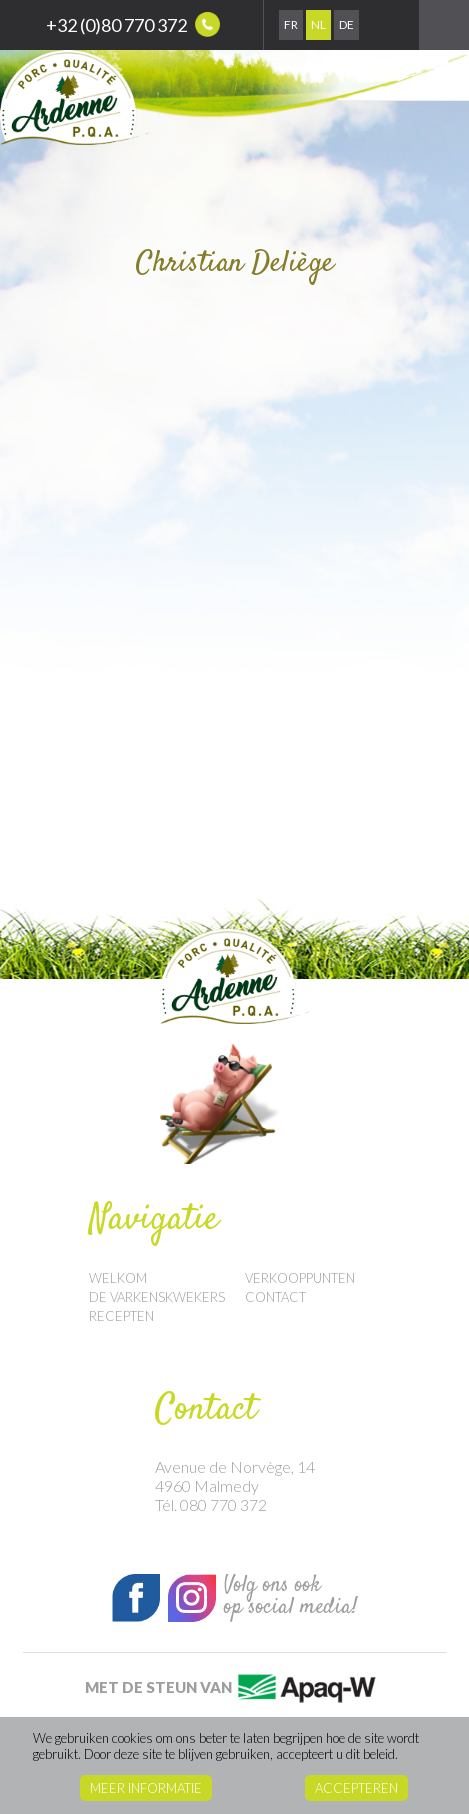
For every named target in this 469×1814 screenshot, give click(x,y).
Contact (275, 1297)
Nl (318, 24)
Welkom (118, 1278)
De (346, 24)
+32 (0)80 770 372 (133, 24)
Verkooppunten (300, 1278)
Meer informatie (146, 1788)
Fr (291, 24)
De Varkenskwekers (157, 1297)
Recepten (121, 1316)
